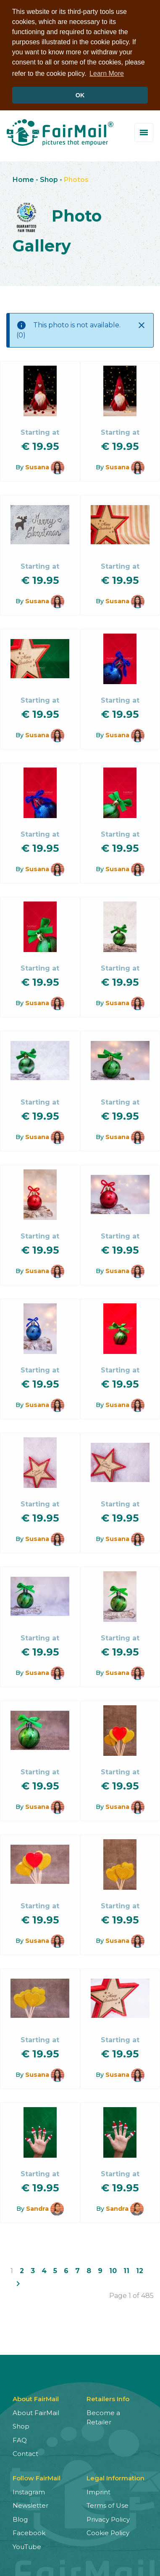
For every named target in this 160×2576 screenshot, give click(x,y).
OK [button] (80, 95)
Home (23, 179)
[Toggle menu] (143, 131)
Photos (76, 179)
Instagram (29, 2491)
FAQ (20, 2439)
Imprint (98, 2491)
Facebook (29, 2532)
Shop (49, 179)
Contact (25, 2453)
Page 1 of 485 (131, 2295)
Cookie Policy (108, 2532)
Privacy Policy (108, 2518)
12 (139, 2270)
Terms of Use (108, 2505)
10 (113, 2270)
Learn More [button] (106, 73)
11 (126, 2270)
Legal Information (115, 2477)
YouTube (27, 2546)
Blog (20, 2518)
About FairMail (36, 2412)
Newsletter (30, 2505)
